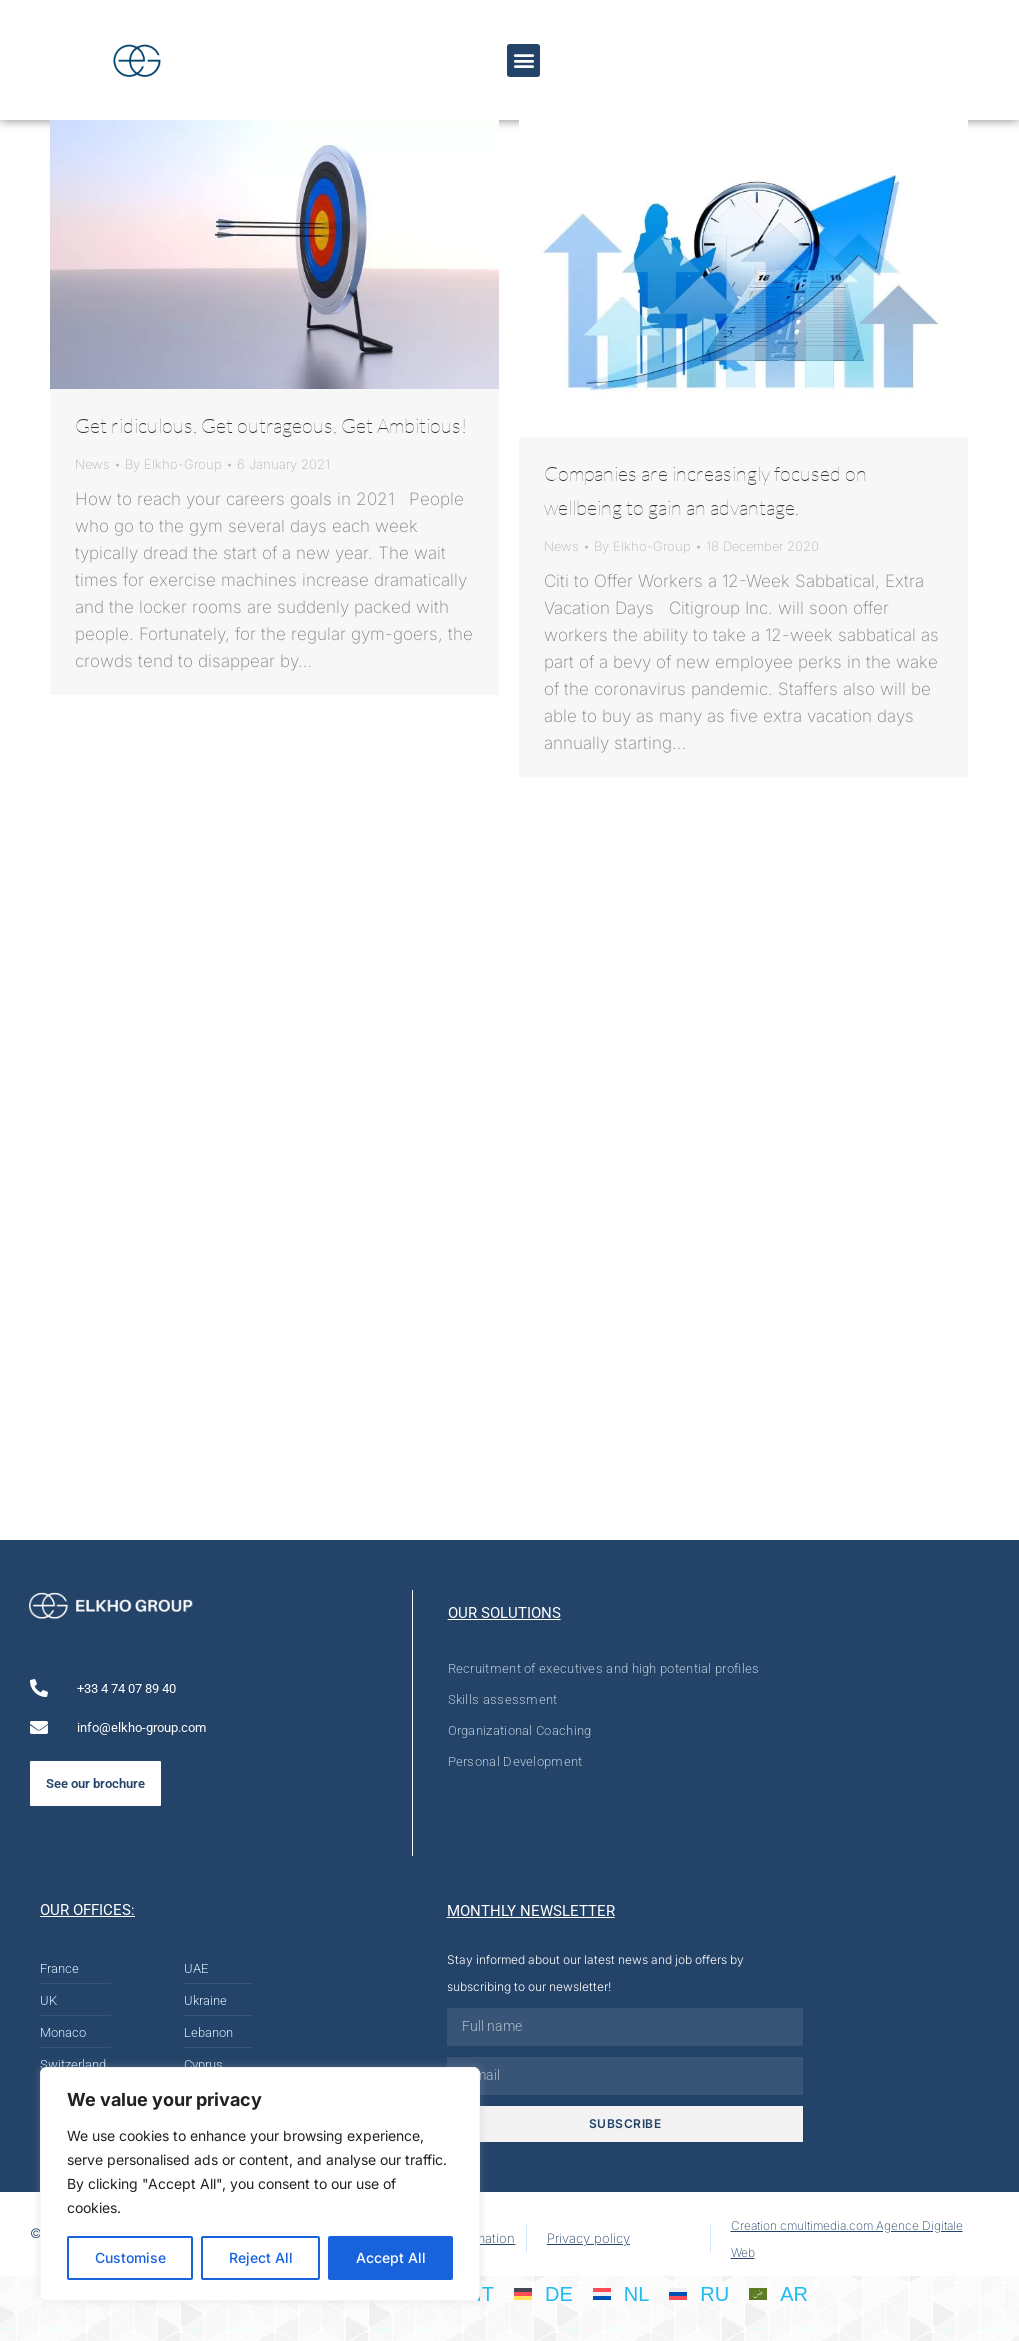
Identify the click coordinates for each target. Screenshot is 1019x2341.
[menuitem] (543, 2294)
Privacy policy (588, 2238)
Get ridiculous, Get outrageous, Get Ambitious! (271, 425)
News (92, 464)
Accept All (391, 2257)
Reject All (261, 2257)
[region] (260, 2184)
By (173, 464)
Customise (130, 2257)
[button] (523, 60)
